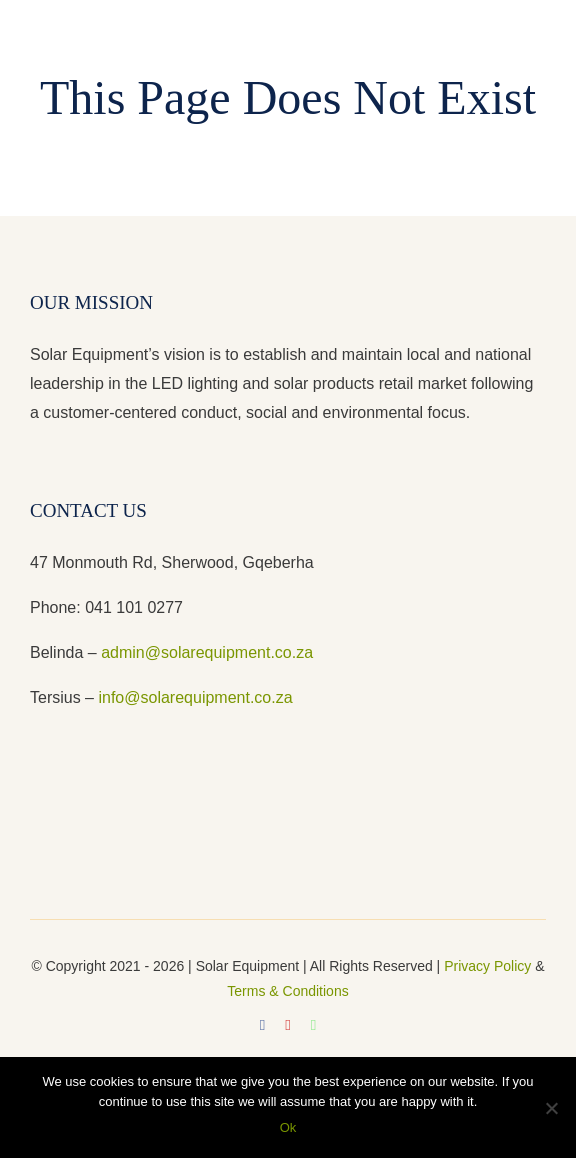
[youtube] (287, 1025)
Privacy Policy (487, 966)
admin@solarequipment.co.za (207, 652)
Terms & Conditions (287, 991)
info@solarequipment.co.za (193, 697)
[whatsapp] (313, 1025)
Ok (288, 1127)
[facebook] (262, 1025)
